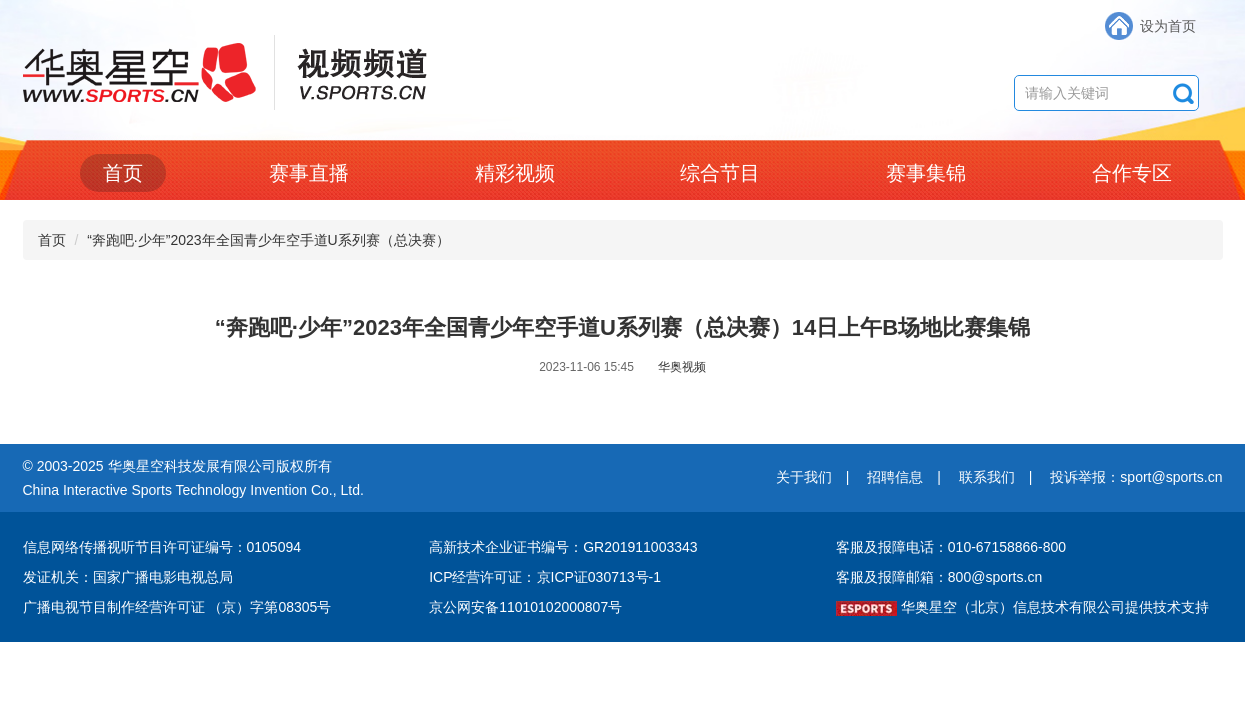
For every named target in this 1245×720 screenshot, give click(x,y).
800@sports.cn (995, 577)
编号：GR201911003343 (619, 547)
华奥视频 (682, 367)
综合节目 (720, 173)
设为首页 (1168, 26)
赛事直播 (309, 173)
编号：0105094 (253, 547)
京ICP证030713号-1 (599, 577)
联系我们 (987, 477)
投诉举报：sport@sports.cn (1136, 477)
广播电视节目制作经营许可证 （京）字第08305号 (177, 607)
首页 (123, 173)
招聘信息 (895, 477)
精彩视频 (515, 173)
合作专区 (1132, 173)
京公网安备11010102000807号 (525, 607)
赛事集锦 (926, 173)
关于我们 (804, 477)
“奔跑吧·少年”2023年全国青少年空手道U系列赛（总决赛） (268, 240)
